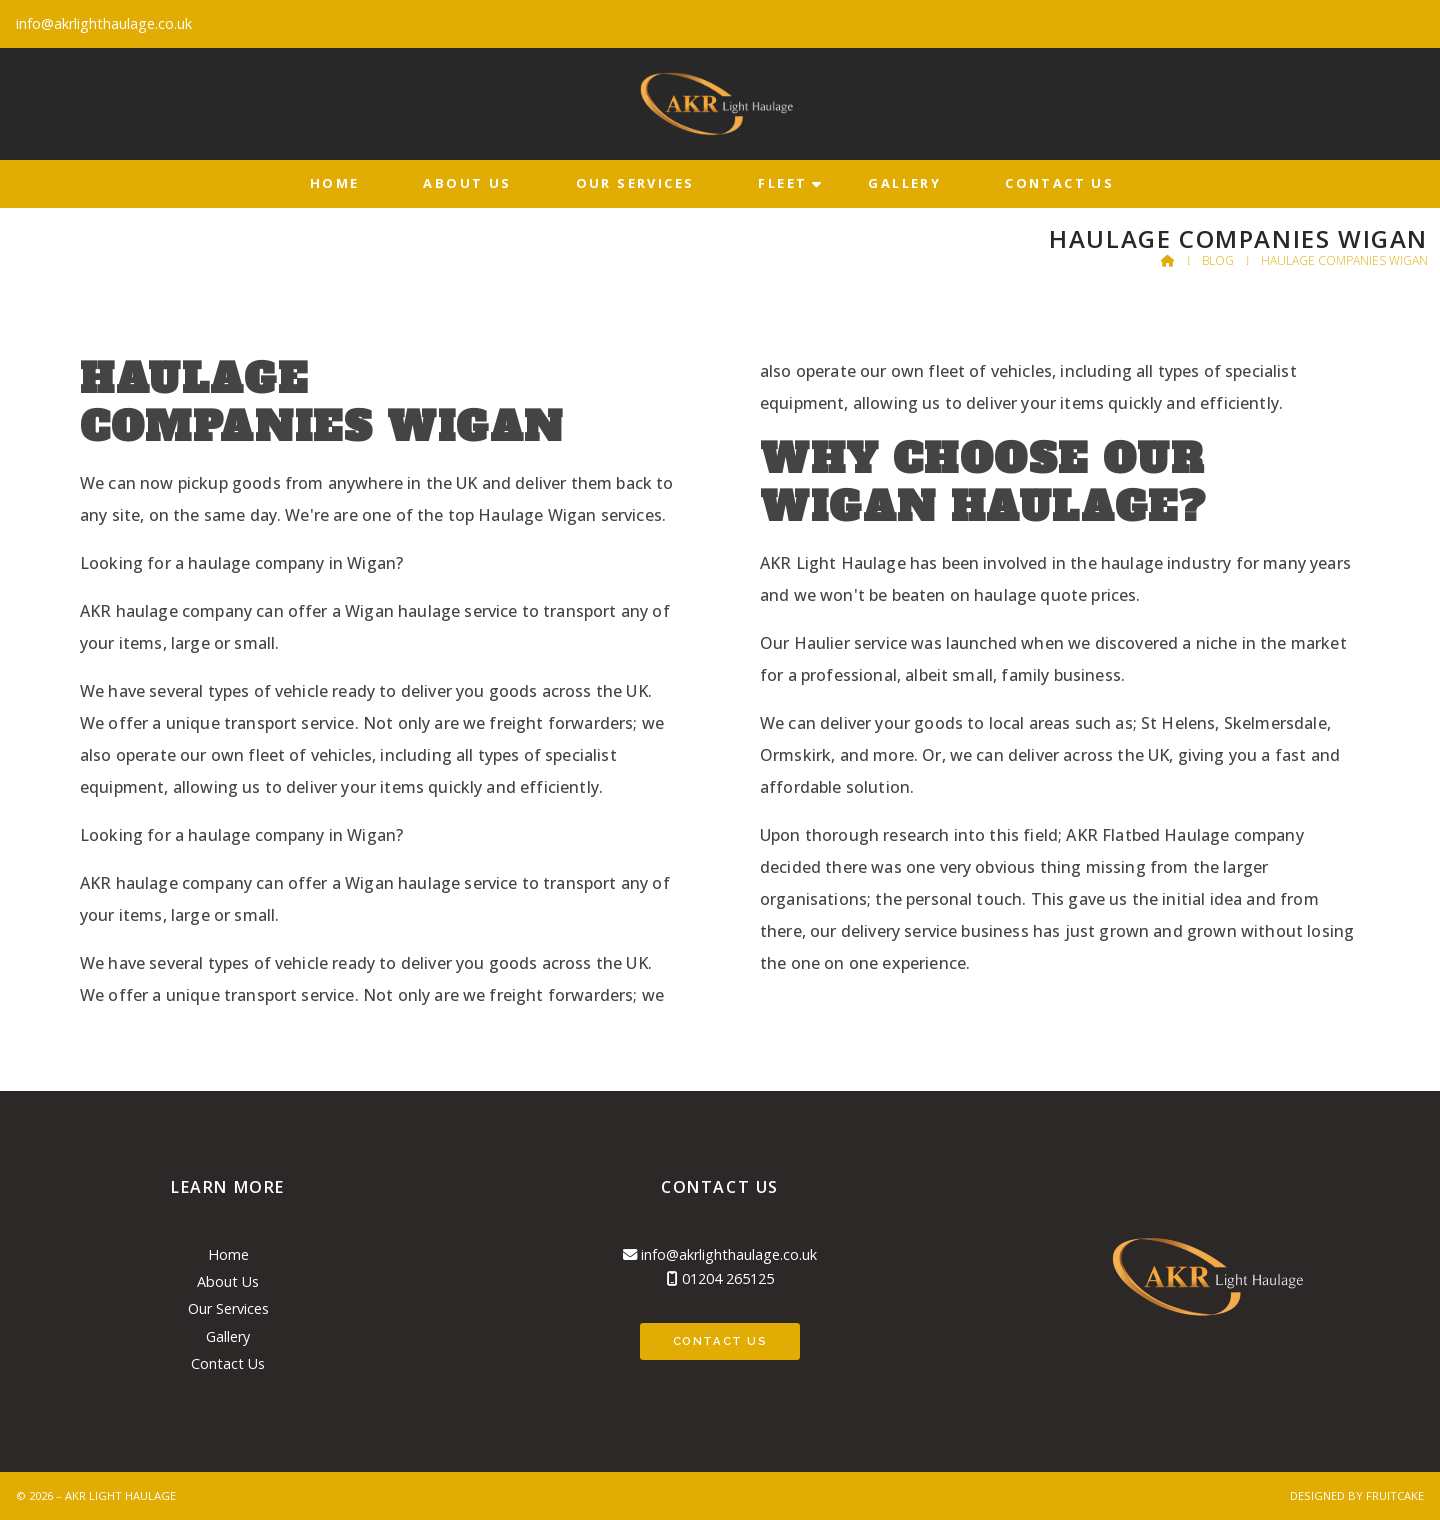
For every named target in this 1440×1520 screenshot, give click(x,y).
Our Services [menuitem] (635, 183)
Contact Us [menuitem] (1059, 183)
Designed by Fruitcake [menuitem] (1357, 1495)
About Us (228, 1281)
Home (228, 1254)
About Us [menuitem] (467, 183)
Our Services (228, 1308)
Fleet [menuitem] (782, 183)
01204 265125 (728, 1278)
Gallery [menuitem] (904, 183)
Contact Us (228, 1363)
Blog (1218, 260)
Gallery (228, 1336)
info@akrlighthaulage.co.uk (729, 1254)
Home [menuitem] (335, 183)
